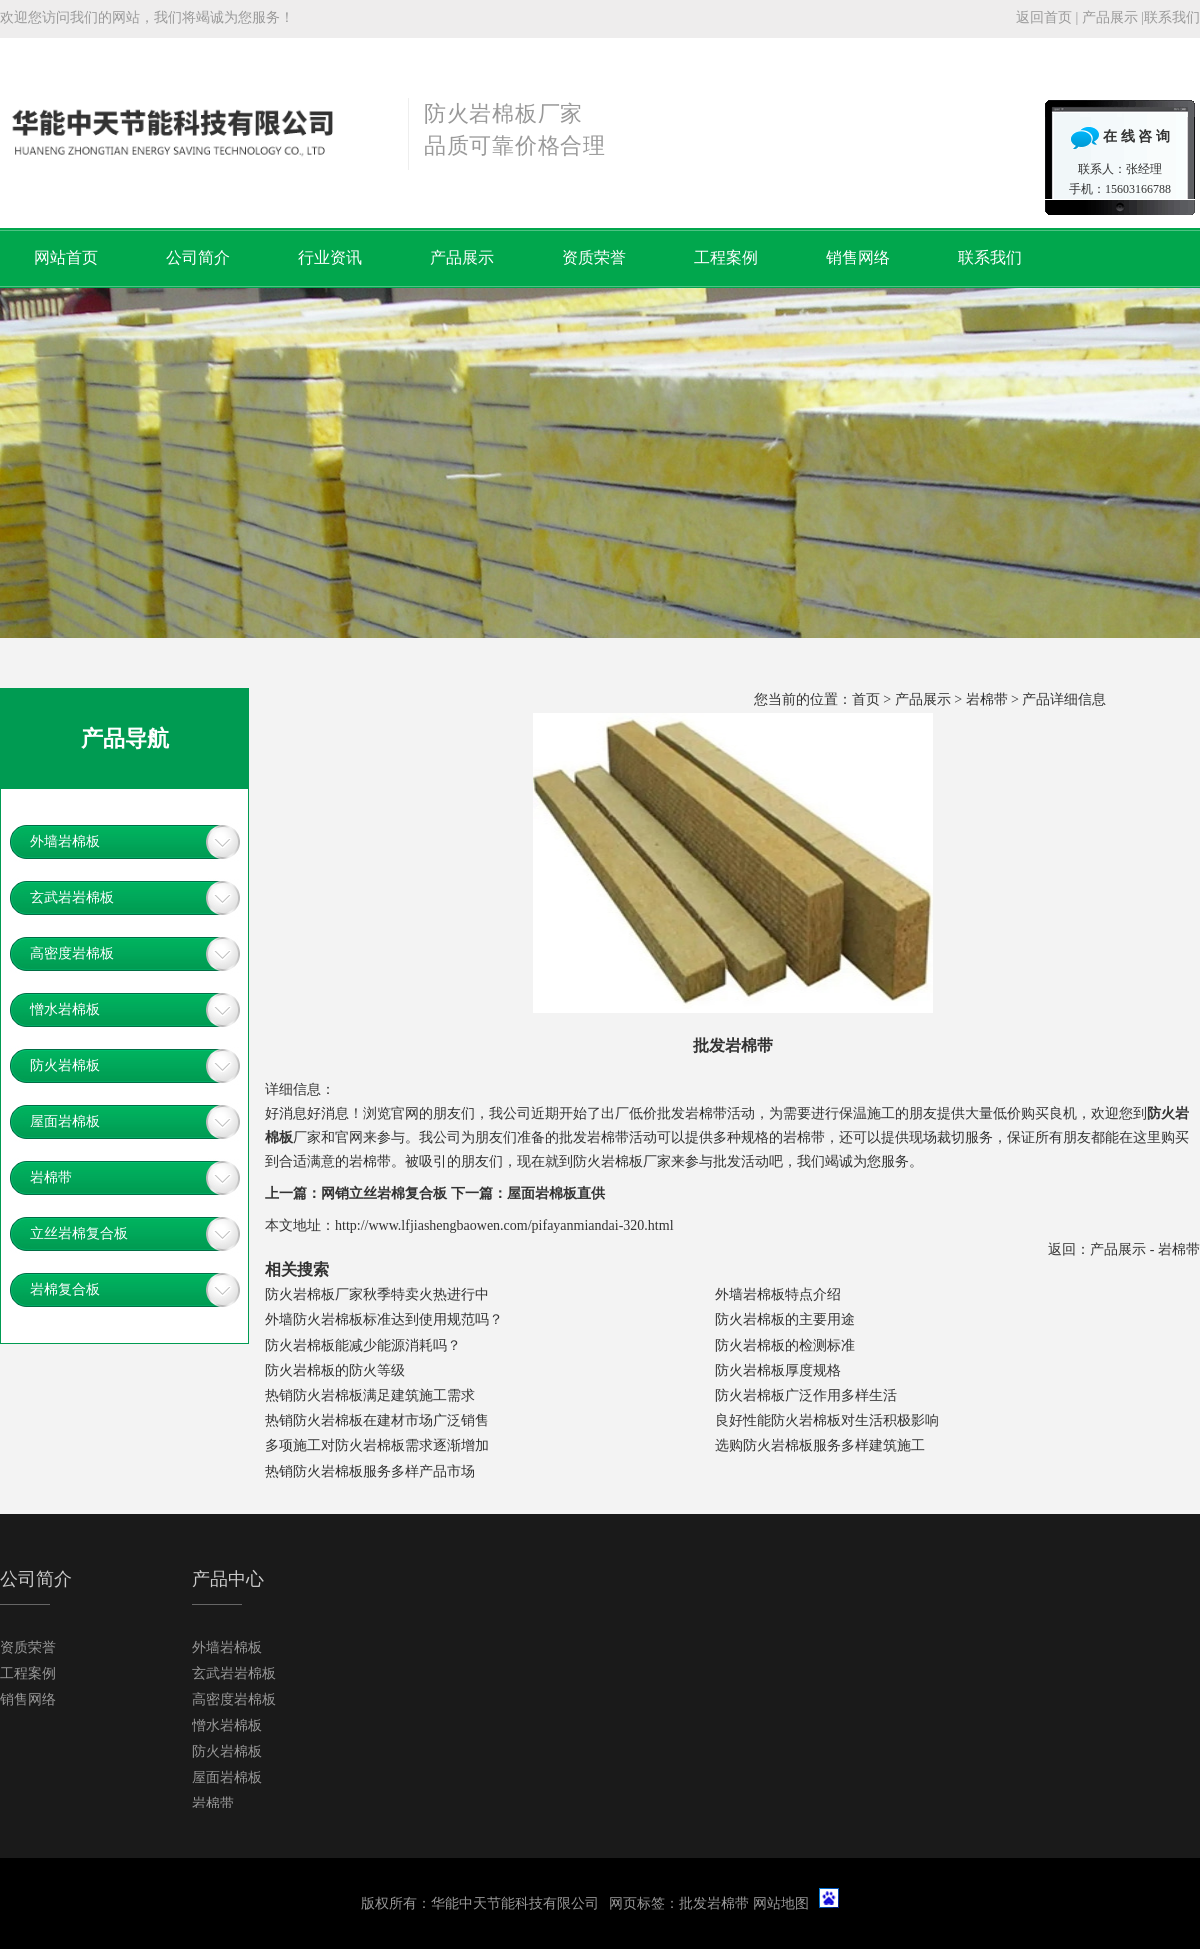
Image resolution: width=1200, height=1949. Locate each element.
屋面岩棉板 (65, 1121)
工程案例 (726, 257)
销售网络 (858, 257)
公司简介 (198, 257)
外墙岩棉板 (65, 841)
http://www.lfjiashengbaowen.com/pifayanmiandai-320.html (504, 1225)
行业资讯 (330, 257)
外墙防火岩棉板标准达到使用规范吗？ (384, 1319)
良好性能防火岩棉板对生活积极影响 (827, 1420)
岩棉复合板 (65, 1289)
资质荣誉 (594, 257)
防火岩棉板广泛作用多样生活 (806, 1395)
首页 (866, 699)
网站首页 (66, 257)
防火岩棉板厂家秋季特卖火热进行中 (377, 1294)
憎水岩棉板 (65, 1009)
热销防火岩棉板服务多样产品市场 (370, 1471)
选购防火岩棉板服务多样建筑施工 (820, 1445)
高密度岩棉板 (72, 953)
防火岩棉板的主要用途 (785, 1319)
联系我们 (1172, 17)
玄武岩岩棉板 (72, 897)
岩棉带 (987, 699)
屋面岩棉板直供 (556, 1193)
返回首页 (1044, 17)
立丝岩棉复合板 (79, 1233)
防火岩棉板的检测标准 (785, 1345)
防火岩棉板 (65, 1065)
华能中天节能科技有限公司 (515, 1903)
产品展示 (1110, 17)
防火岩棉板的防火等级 (335, 1370)
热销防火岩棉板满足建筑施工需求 (370, 1395)
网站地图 (781, 1903)
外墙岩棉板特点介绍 (778, 1294)
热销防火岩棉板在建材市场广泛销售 (377, 1420)
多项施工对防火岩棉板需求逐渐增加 (377, 1445)
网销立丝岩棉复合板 (384, 1193)
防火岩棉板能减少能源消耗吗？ (363, 1345)
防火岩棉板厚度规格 (778, 1370)
